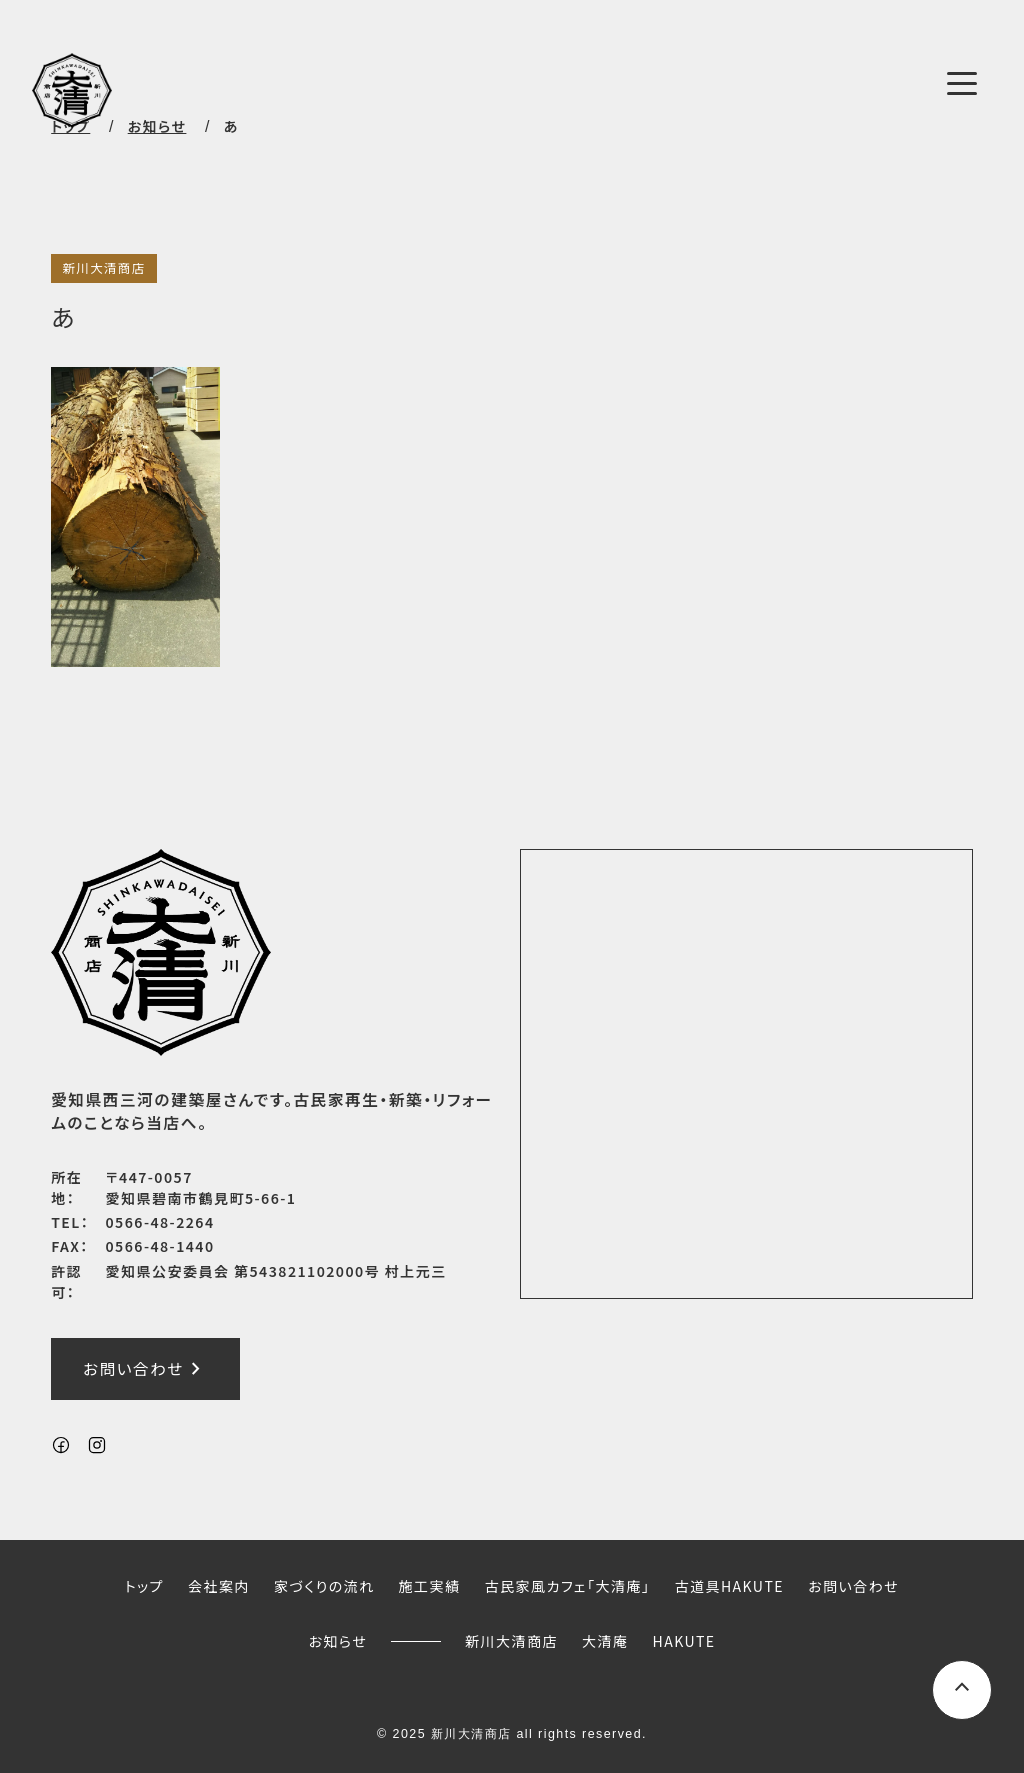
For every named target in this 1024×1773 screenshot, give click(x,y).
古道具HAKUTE (729, 1587)
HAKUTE (684, 1641)
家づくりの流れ (324, 1587)
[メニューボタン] (962, 83)
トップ (144, 1587)
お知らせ (337, 1641)
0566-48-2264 (160, 1222)
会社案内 (219, 1587)
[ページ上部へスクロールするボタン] (962, 1690)
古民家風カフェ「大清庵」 (568, 1587)
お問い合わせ (145, 1370)
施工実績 (430, 1587)
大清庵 (605, 1641)
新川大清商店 (103, 268)
